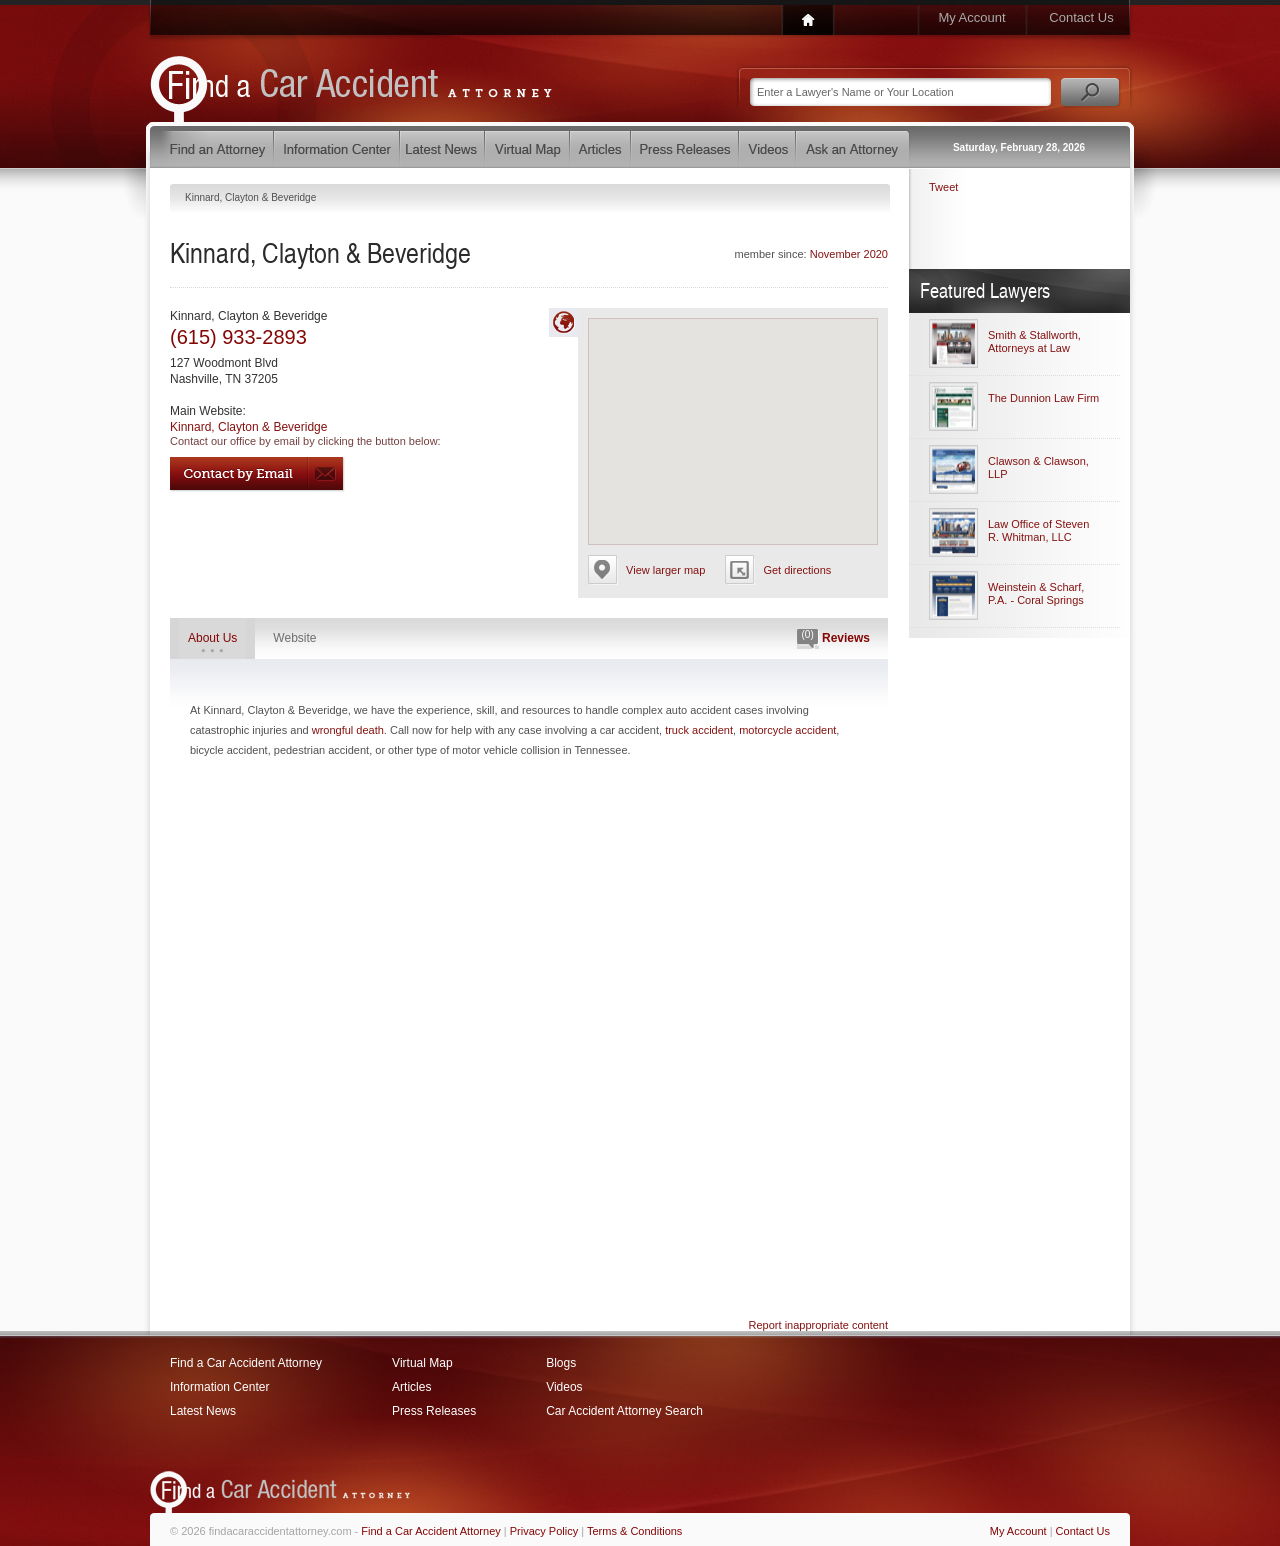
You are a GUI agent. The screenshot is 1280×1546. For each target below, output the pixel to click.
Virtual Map (422, 1363)
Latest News (203, 1411)
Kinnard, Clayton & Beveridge (248, 427)
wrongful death (348, 730)
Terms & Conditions (634, 1531)
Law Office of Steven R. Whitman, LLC (1038, 530)
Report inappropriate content (818, 1325)
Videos (564, 1387)
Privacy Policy (544, 1531)
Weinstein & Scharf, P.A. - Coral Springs (1036, 593)
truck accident (699, 730)
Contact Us (1081, 17)
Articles (411, 1387)
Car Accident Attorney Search (624, 1411)
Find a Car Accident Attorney (246, 1363)
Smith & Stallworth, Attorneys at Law (1034, 341)
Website (294, 638)
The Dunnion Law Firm (1043, 398)
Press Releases (434, 1411)
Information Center (219, 1387)
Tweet (943, 187)
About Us (212, 638)
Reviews (833, 639)
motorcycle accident (787, 730)
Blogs (561, 1363)
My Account (971, 17)
